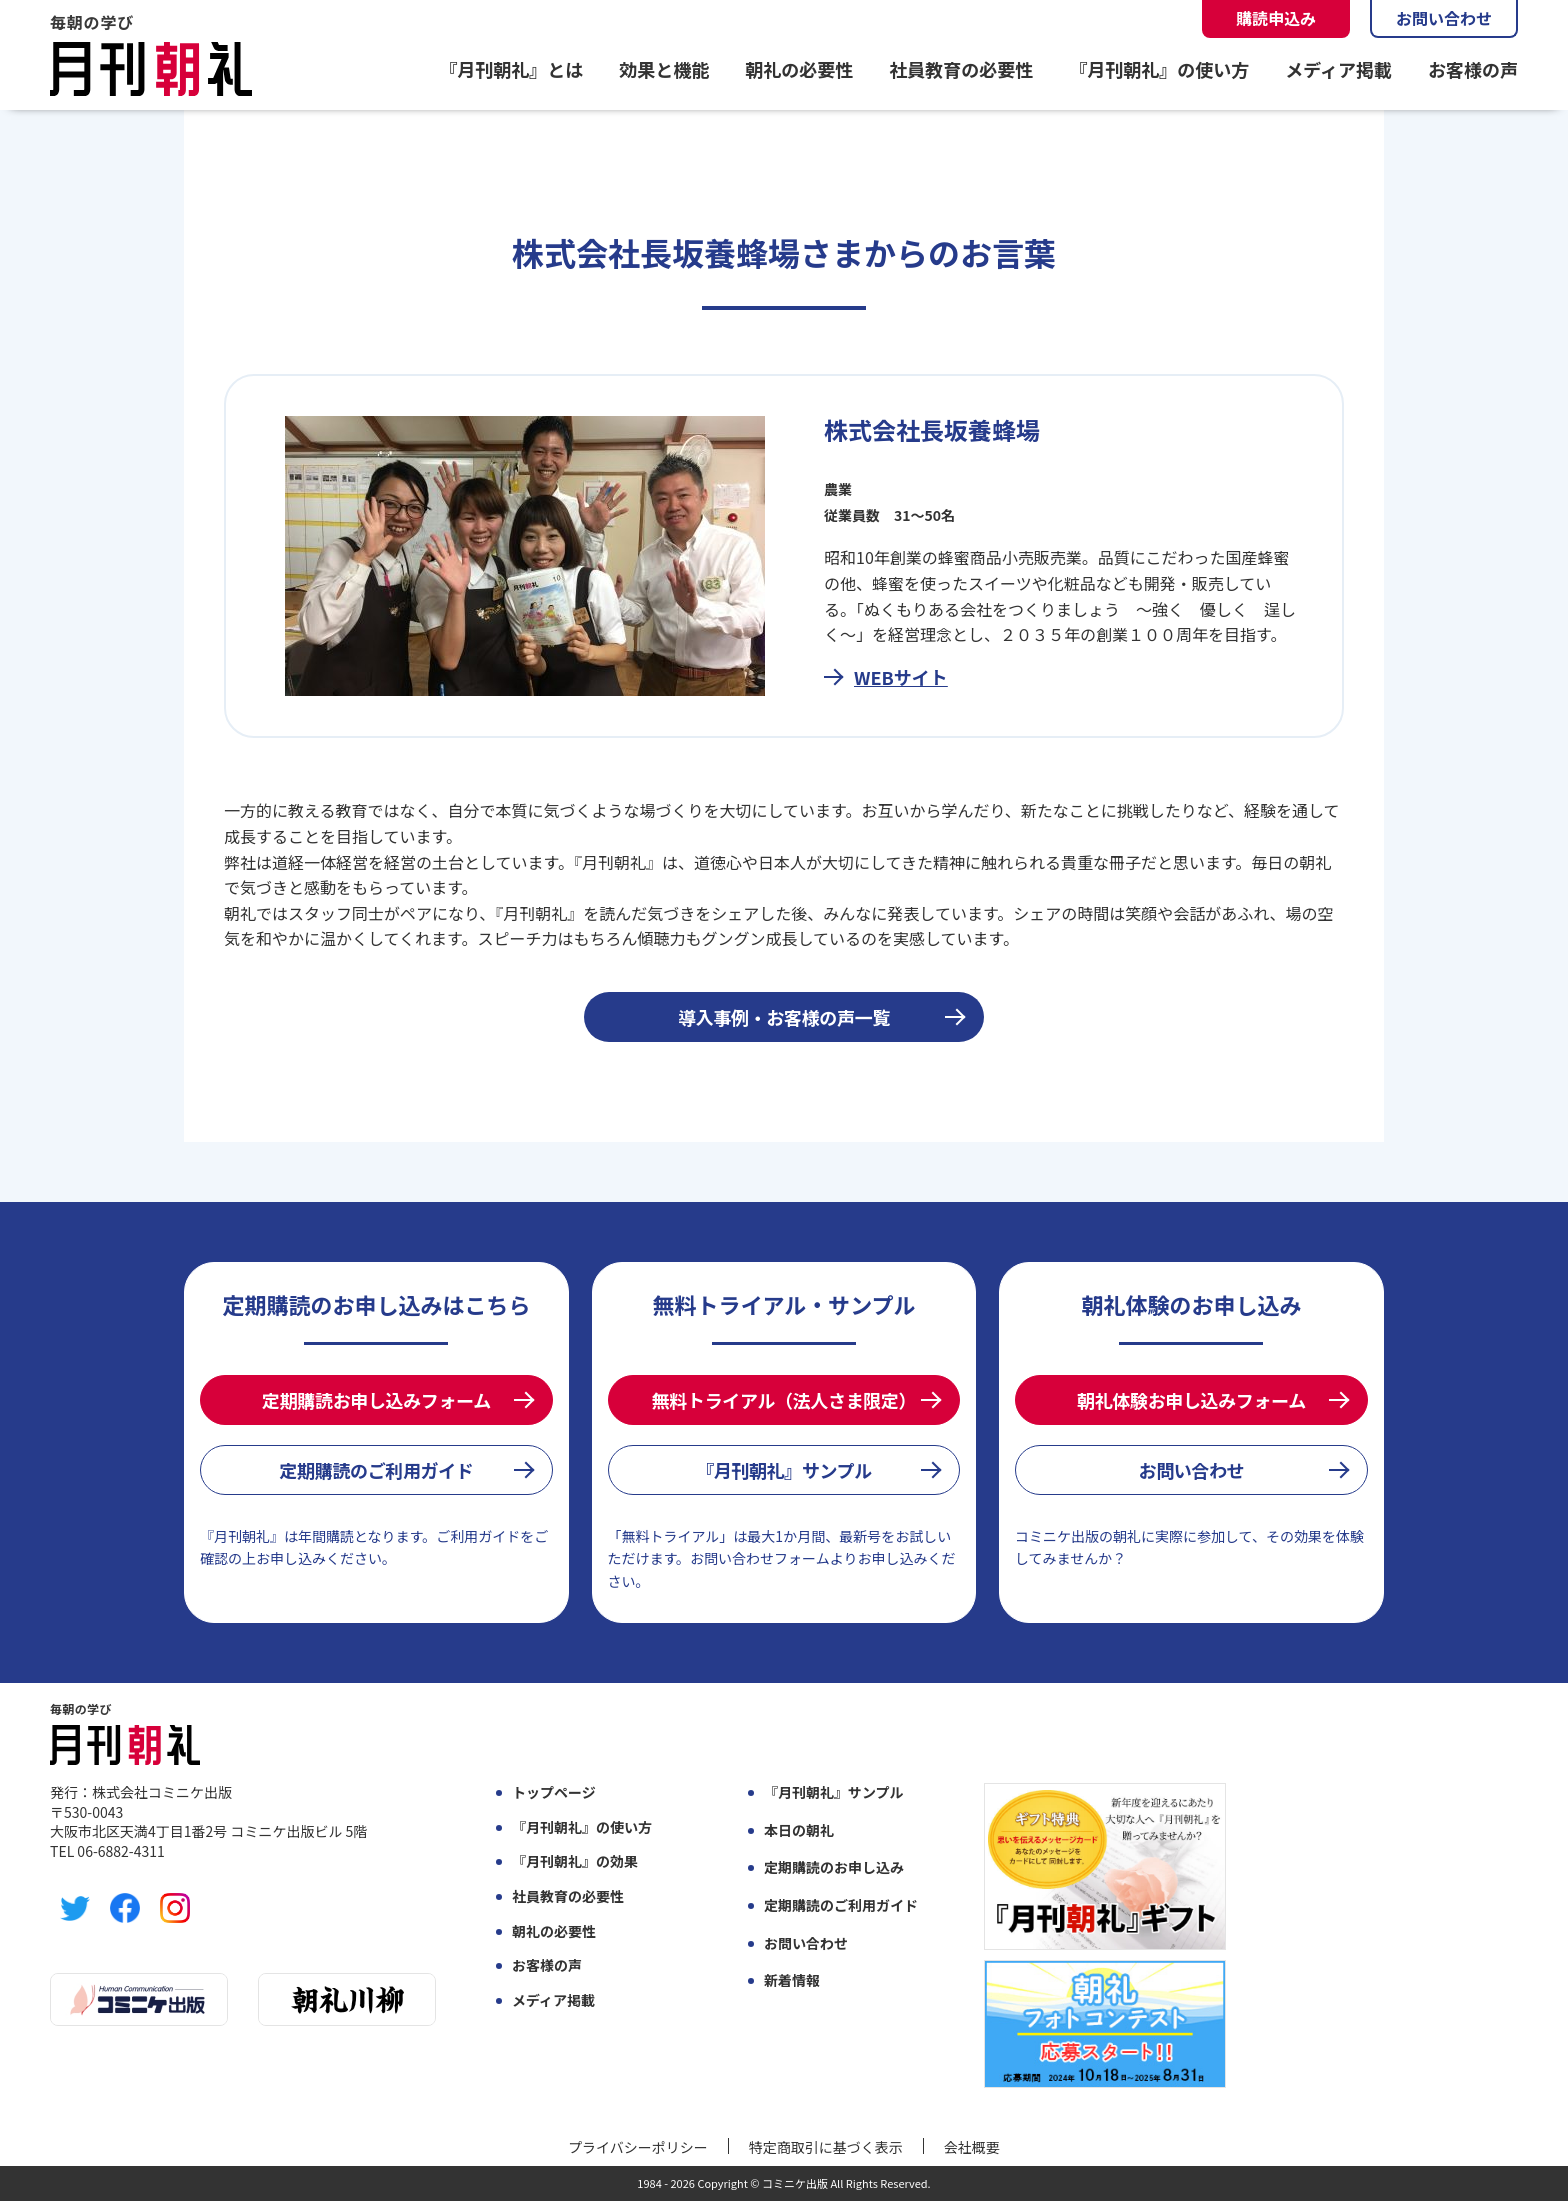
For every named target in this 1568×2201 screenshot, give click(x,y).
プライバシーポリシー (638, 2147)
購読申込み (1276, 18)
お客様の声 (1473, 69)
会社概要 (972, 2147)
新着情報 (792, 1980)
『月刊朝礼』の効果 (575, 1861)
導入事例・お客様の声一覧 (784, 1017)
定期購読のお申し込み (834, 1867)
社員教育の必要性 (961, 69)
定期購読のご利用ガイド (376, 1470)
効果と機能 (664, 69)
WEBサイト (901, 677)
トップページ (554, 1792)
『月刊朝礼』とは (511, 69)
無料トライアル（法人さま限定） (784, 1400)
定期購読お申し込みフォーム (376, 1400)
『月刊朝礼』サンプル (784, 1470)
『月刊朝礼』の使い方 (1159, 69)
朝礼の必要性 (799, 69)
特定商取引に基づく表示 (826, 2147)
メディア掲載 (1338, 69)
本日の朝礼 (799, 1830)
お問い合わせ (1444, 18)
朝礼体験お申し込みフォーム (1191, 1400)
